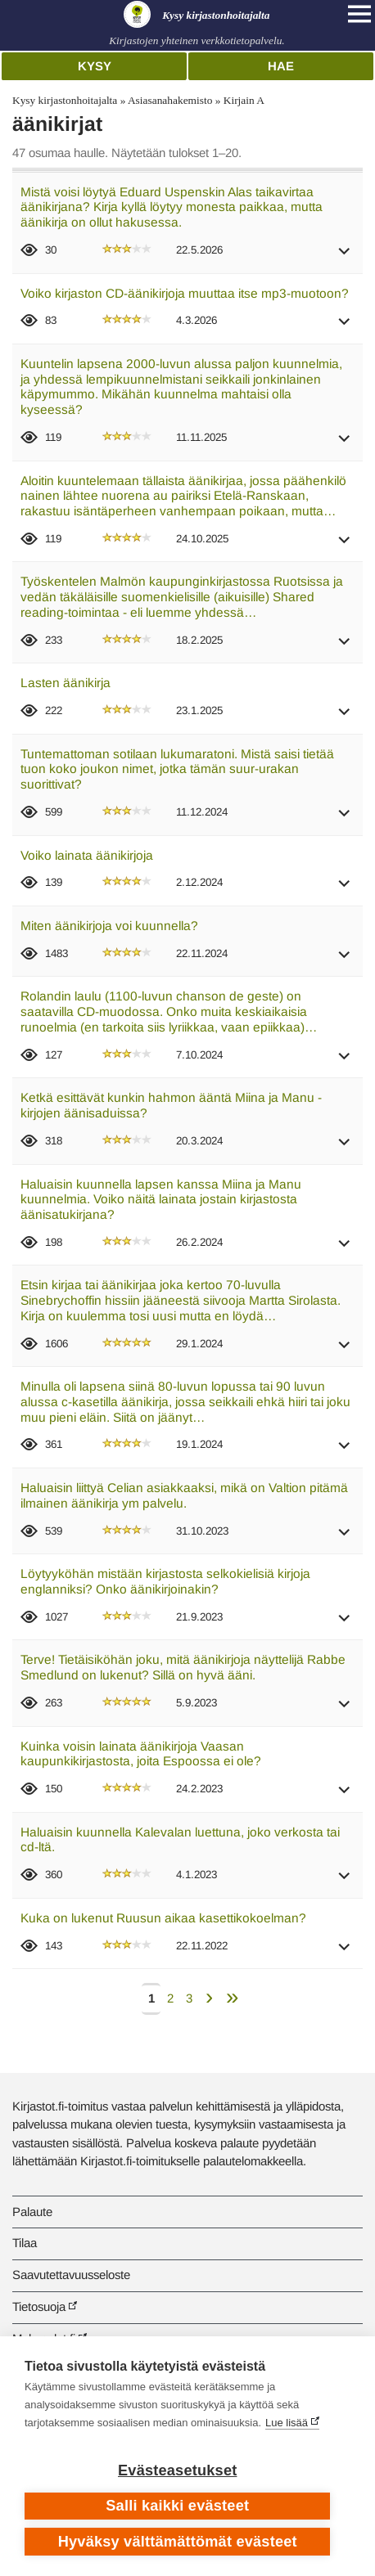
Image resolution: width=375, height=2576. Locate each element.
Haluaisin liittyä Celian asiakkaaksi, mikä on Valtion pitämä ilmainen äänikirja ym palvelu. (184, 1495)
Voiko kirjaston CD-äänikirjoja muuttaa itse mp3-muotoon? (184, 293)
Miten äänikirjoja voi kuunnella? (109, 926)
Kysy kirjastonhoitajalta (64, 100)
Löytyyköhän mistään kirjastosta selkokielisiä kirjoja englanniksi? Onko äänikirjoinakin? (165, 1581)
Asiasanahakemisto (170, 100)
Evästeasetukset (177, 2470)
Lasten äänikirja (65, 683)
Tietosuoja (39, 2306)
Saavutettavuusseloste (71, 2275)
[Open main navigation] (359, 13)
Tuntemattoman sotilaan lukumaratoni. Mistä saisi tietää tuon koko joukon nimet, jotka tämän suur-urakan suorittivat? (177, 769)
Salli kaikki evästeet (177, 2505)
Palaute (32, 2212)
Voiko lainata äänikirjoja (86, 855)
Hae (281, 66)
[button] (345, 256)
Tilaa (24, 2243)
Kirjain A (244, 100)
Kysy (94, 66)
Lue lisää (286, 2422)
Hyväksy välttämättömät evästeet (177, 2541)
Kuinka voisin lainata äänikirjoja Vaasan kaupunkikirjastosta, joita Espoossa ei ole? (140, 1754)
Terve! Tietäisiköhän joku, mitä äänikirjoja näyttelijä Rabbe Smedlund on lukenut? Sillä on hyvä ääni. (183, 1667)
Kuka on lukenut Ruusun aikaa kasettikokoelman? (163, 1918)
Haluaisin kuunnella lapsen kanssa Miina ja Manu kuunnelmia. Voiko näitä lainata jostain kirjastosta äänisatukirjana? (160, 1199)
